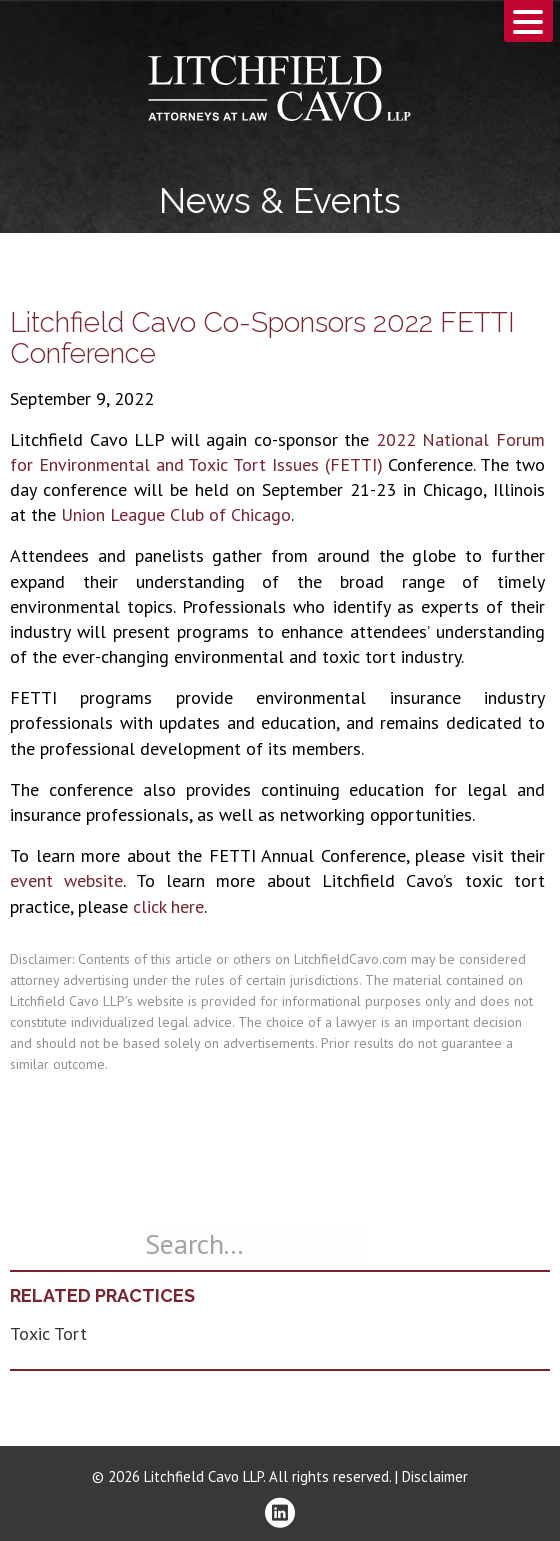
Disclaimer (435, 1476)
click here (168, 906)
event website (66, 880)
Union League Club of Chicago (176, 514)
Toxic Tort (48, 1333)
